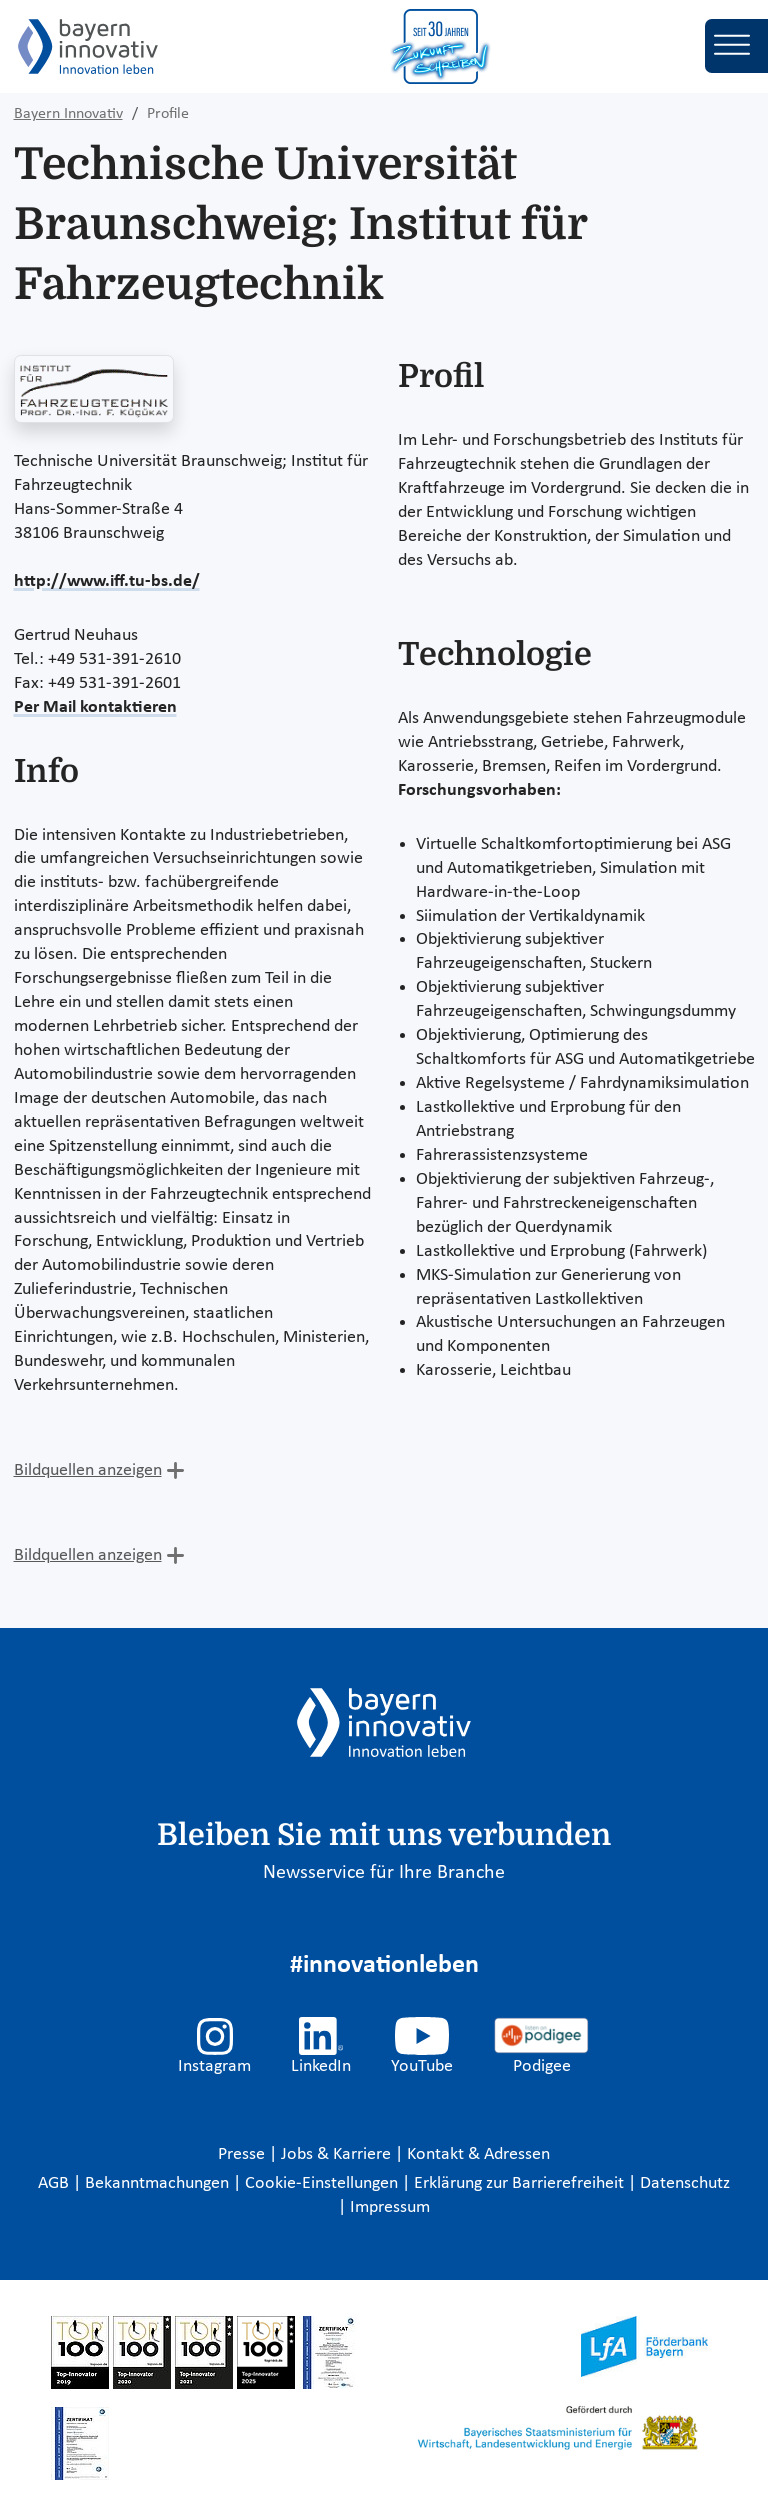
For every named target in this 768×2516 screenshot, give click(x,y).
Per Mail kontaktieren (95, 707)
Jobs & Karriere (338, 2154)
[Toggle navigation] (736, 46)
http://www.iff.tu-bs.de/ (107, 581)
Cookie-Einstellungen (321, 2183)
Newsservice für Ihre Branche (384, 1873)
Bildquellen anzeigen (88, 1470)
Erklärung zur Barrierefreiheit (521, 2183)
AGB (55, 2183)
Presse (243, 2154)
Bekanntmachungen (159, 2183)
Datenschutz (685, 2183)
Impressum (390, 2207)
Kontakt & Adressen (478, 2154)
